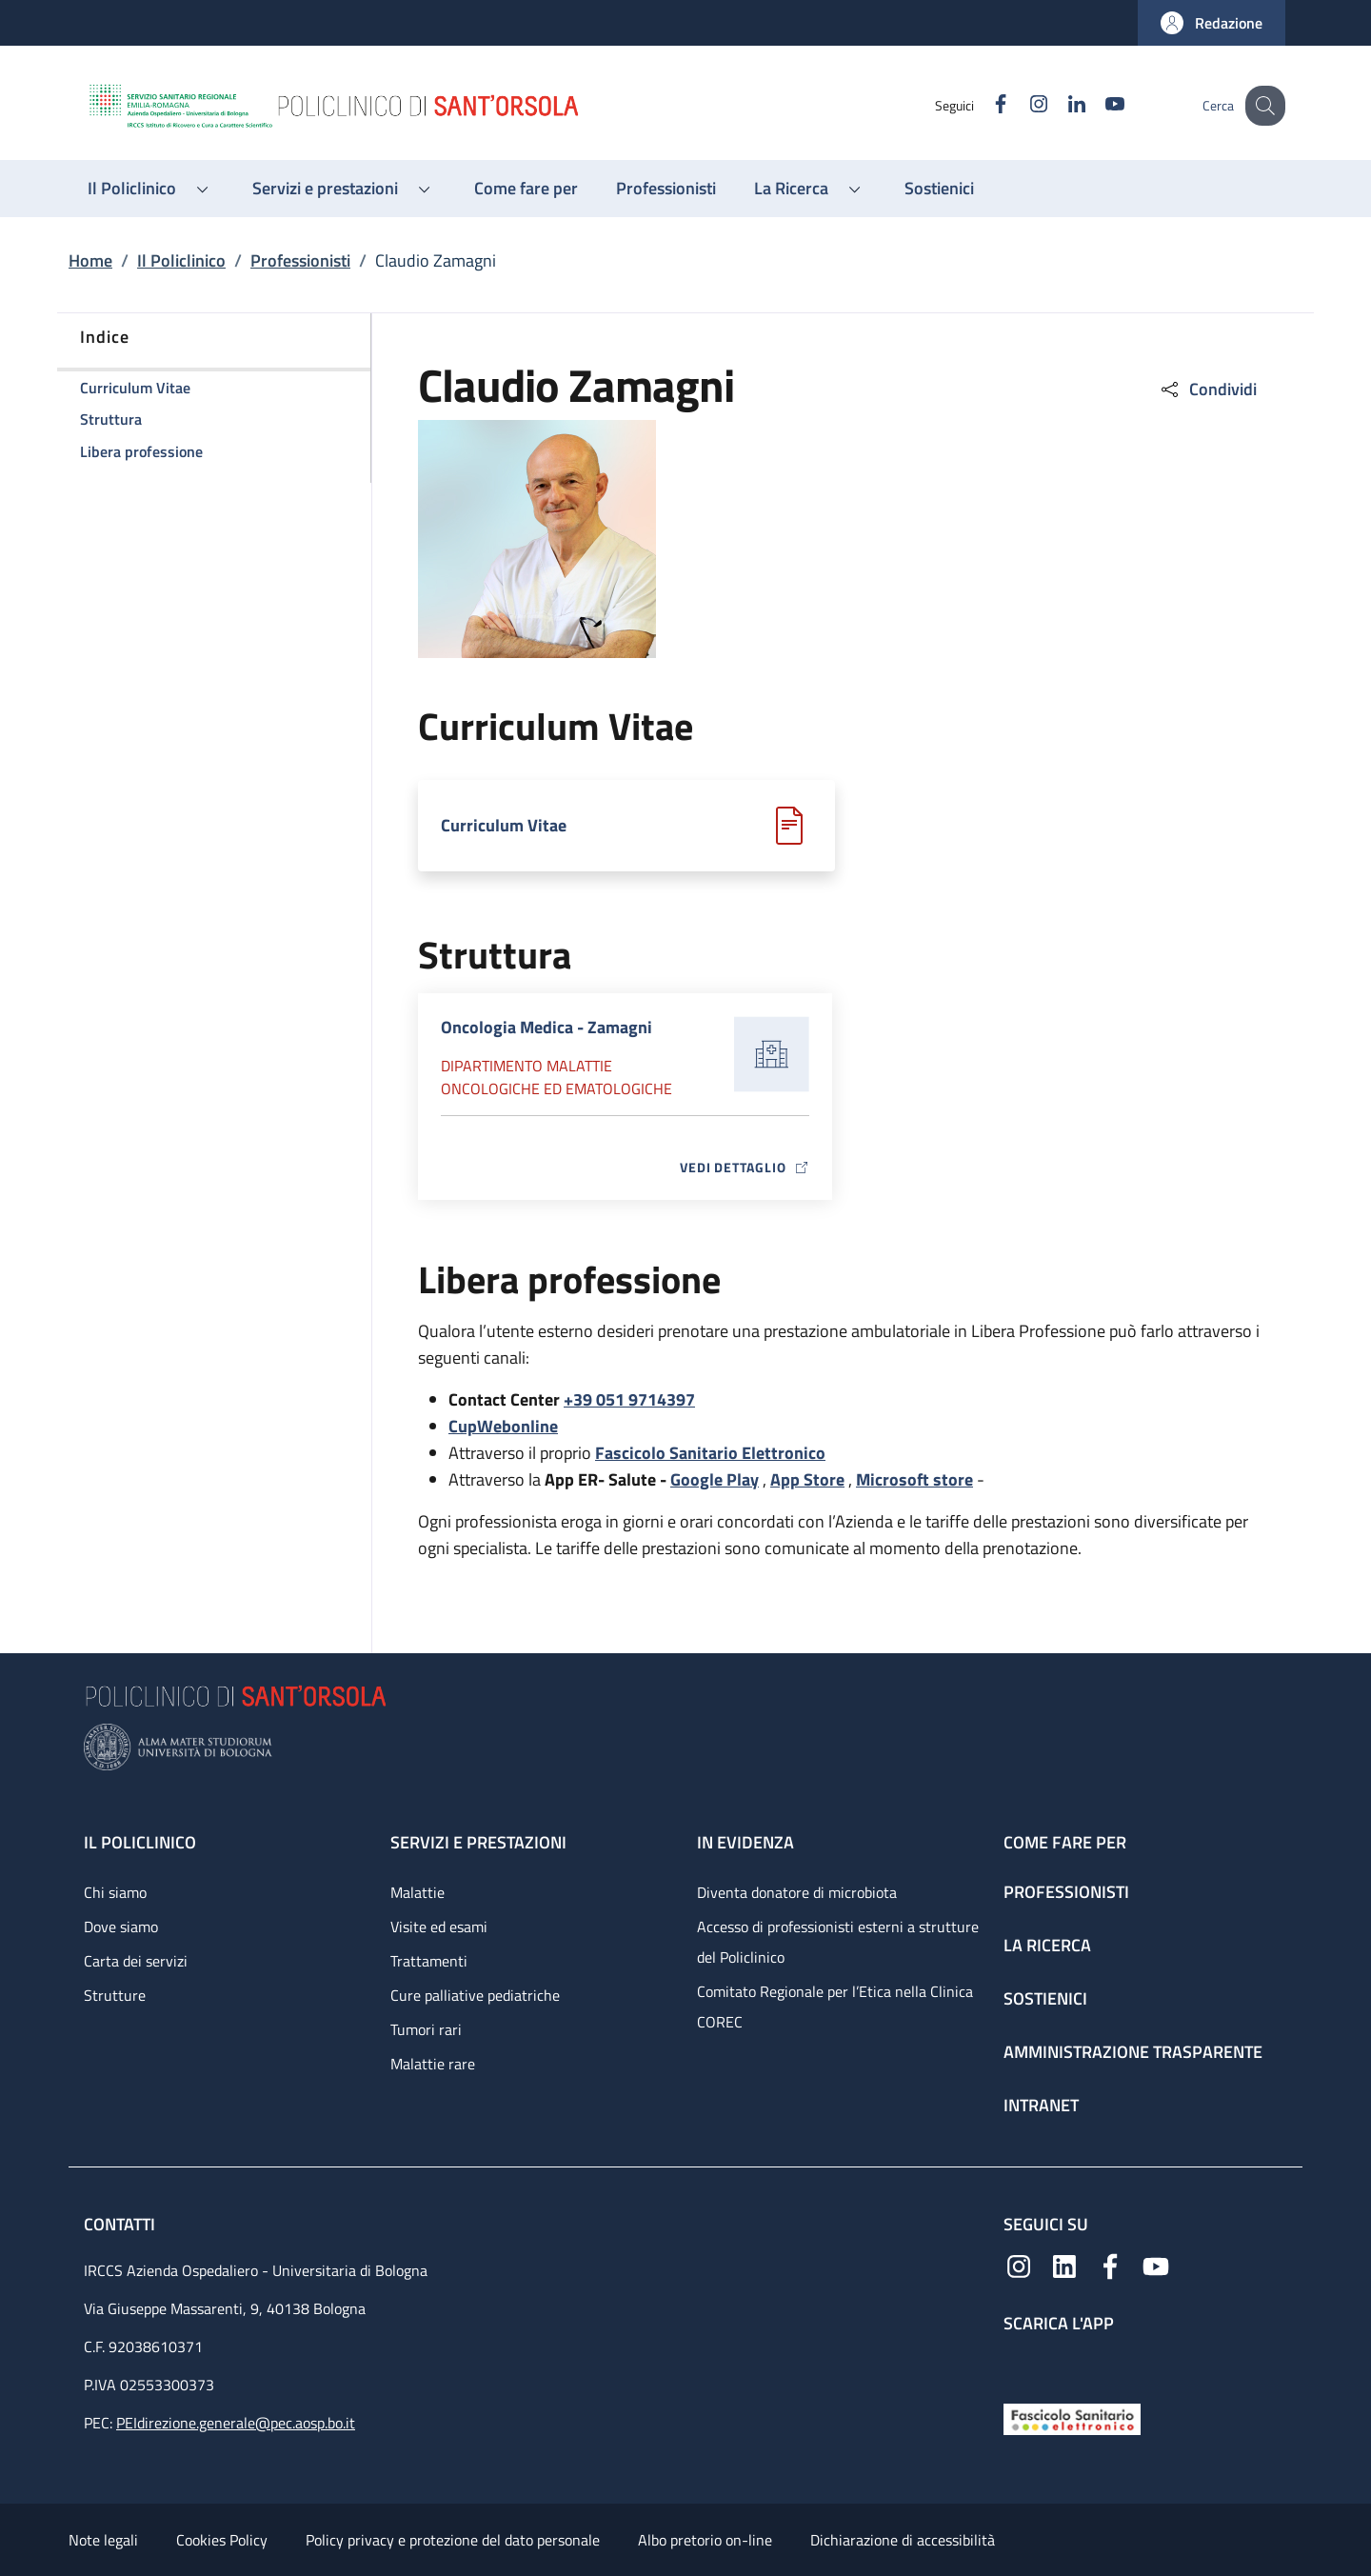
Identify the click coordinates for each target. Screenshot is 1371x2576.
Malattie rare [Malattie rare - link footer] (432, 2063)
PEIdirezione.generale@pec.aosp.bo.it (235, 2422)
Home (90, 260)
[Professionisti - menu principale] (666, 188)
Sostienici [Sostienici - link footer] (1045, 1998)
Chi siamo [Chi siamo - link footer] (115, 1892)
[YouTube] (1098, 105)
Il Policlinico (181, 260)
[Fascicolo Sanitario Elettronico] (1072, 2417)
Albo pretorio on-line (705, 2539)
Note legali (103, 2539)
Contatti (121, 2224)
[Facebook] (983, 105)
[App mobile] (1018, 2364)
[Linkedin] (1060, 105)
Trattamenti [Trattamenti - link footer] (428, 1960)
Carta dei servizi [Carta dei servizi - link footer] (136, 1960)
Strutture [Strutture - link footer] (115, 1995)
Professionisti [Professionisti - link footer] (1066, 1892)
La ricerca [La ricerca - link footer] (1047, 1945)
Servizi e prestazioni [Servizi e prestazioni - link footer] (478, 1842)
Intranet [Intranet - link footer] (1041, 2105)
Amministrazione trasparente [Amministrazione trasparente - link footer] (1132, 2052)
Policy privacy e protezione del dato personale (453, 2539)
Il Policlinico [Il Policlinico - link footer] (140, 1842)
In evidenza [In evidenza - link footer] (745, 1842)
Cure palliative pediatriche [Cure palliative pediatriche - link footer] (475, 1995)
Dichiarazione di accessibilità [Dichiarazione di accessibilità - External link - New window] (902, 2539)
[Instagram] (1022, 105)
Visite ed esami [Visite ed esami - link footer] (438, 1926)
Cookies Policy (222, 2539)
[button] (1211, 23)
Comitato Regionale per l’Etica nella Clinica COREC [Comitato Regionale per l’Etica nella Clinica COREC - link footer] (835, 2006)
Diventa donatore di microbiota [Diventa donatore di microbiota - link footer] (797, 1892)
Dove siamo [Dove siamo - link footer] (121, 1926)
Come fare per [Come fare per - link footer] (1064, 1842)
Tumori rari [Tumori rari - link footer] (426, 2029)
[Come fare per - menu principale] (526, 188)
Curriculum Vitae (503, 825)
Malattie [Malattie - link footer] (417, 1892)
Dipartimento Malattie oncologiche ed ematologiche (556, 1077)
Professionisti (300, 260)
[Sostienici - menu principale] (939, 188)
